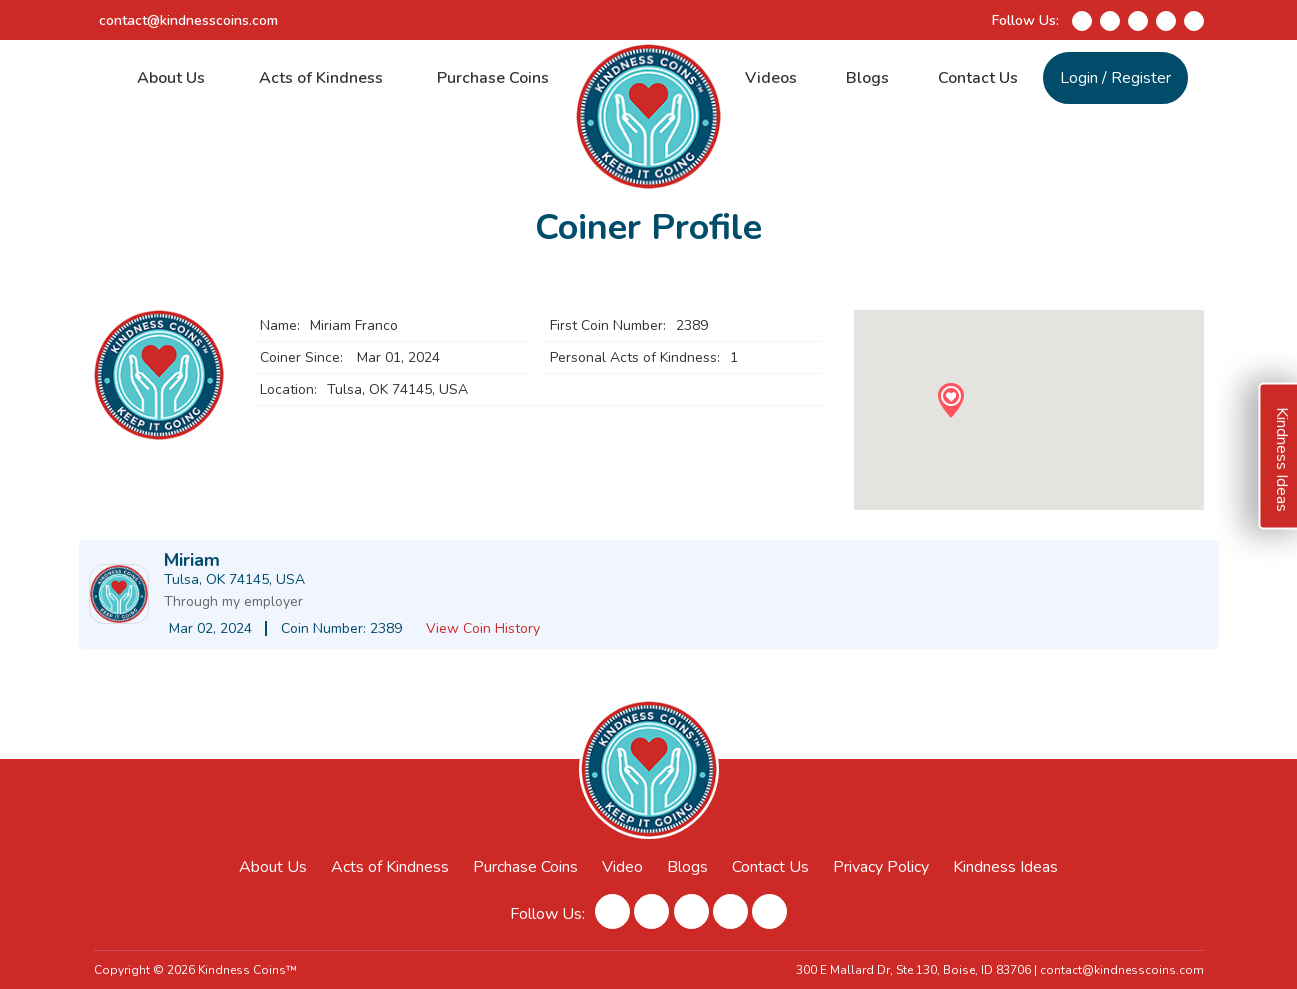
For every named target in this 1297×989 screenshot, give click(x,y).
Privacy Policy (881, 867)
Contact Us (978, 78)
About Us (171, 78)
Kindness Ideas (1006, 867)
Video (622, 867)
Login (1079, 78)
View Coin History (483, 628)
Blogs (867, 78)
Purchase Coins (493, 78)
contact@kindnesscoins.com (188, 20)
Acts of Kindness (321, 78)
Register (1141, 78)
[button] (950, 400)
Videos (771, 78)
